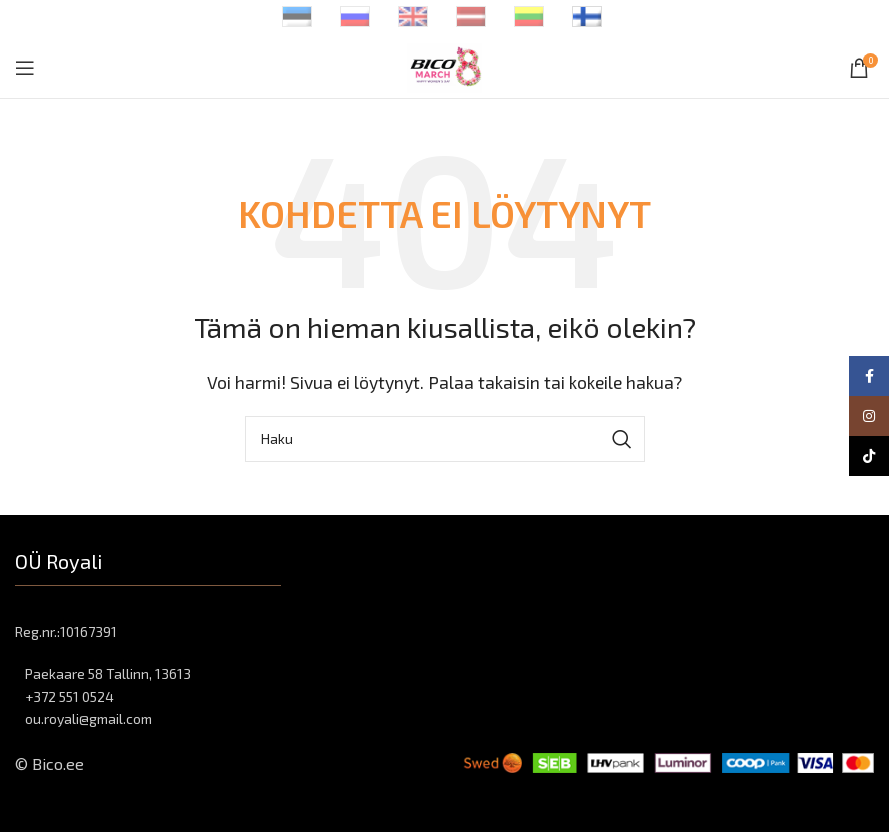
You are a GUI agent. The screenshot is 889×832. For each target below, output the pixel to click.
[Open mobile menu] (25, 68)
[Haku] (445, 439)
